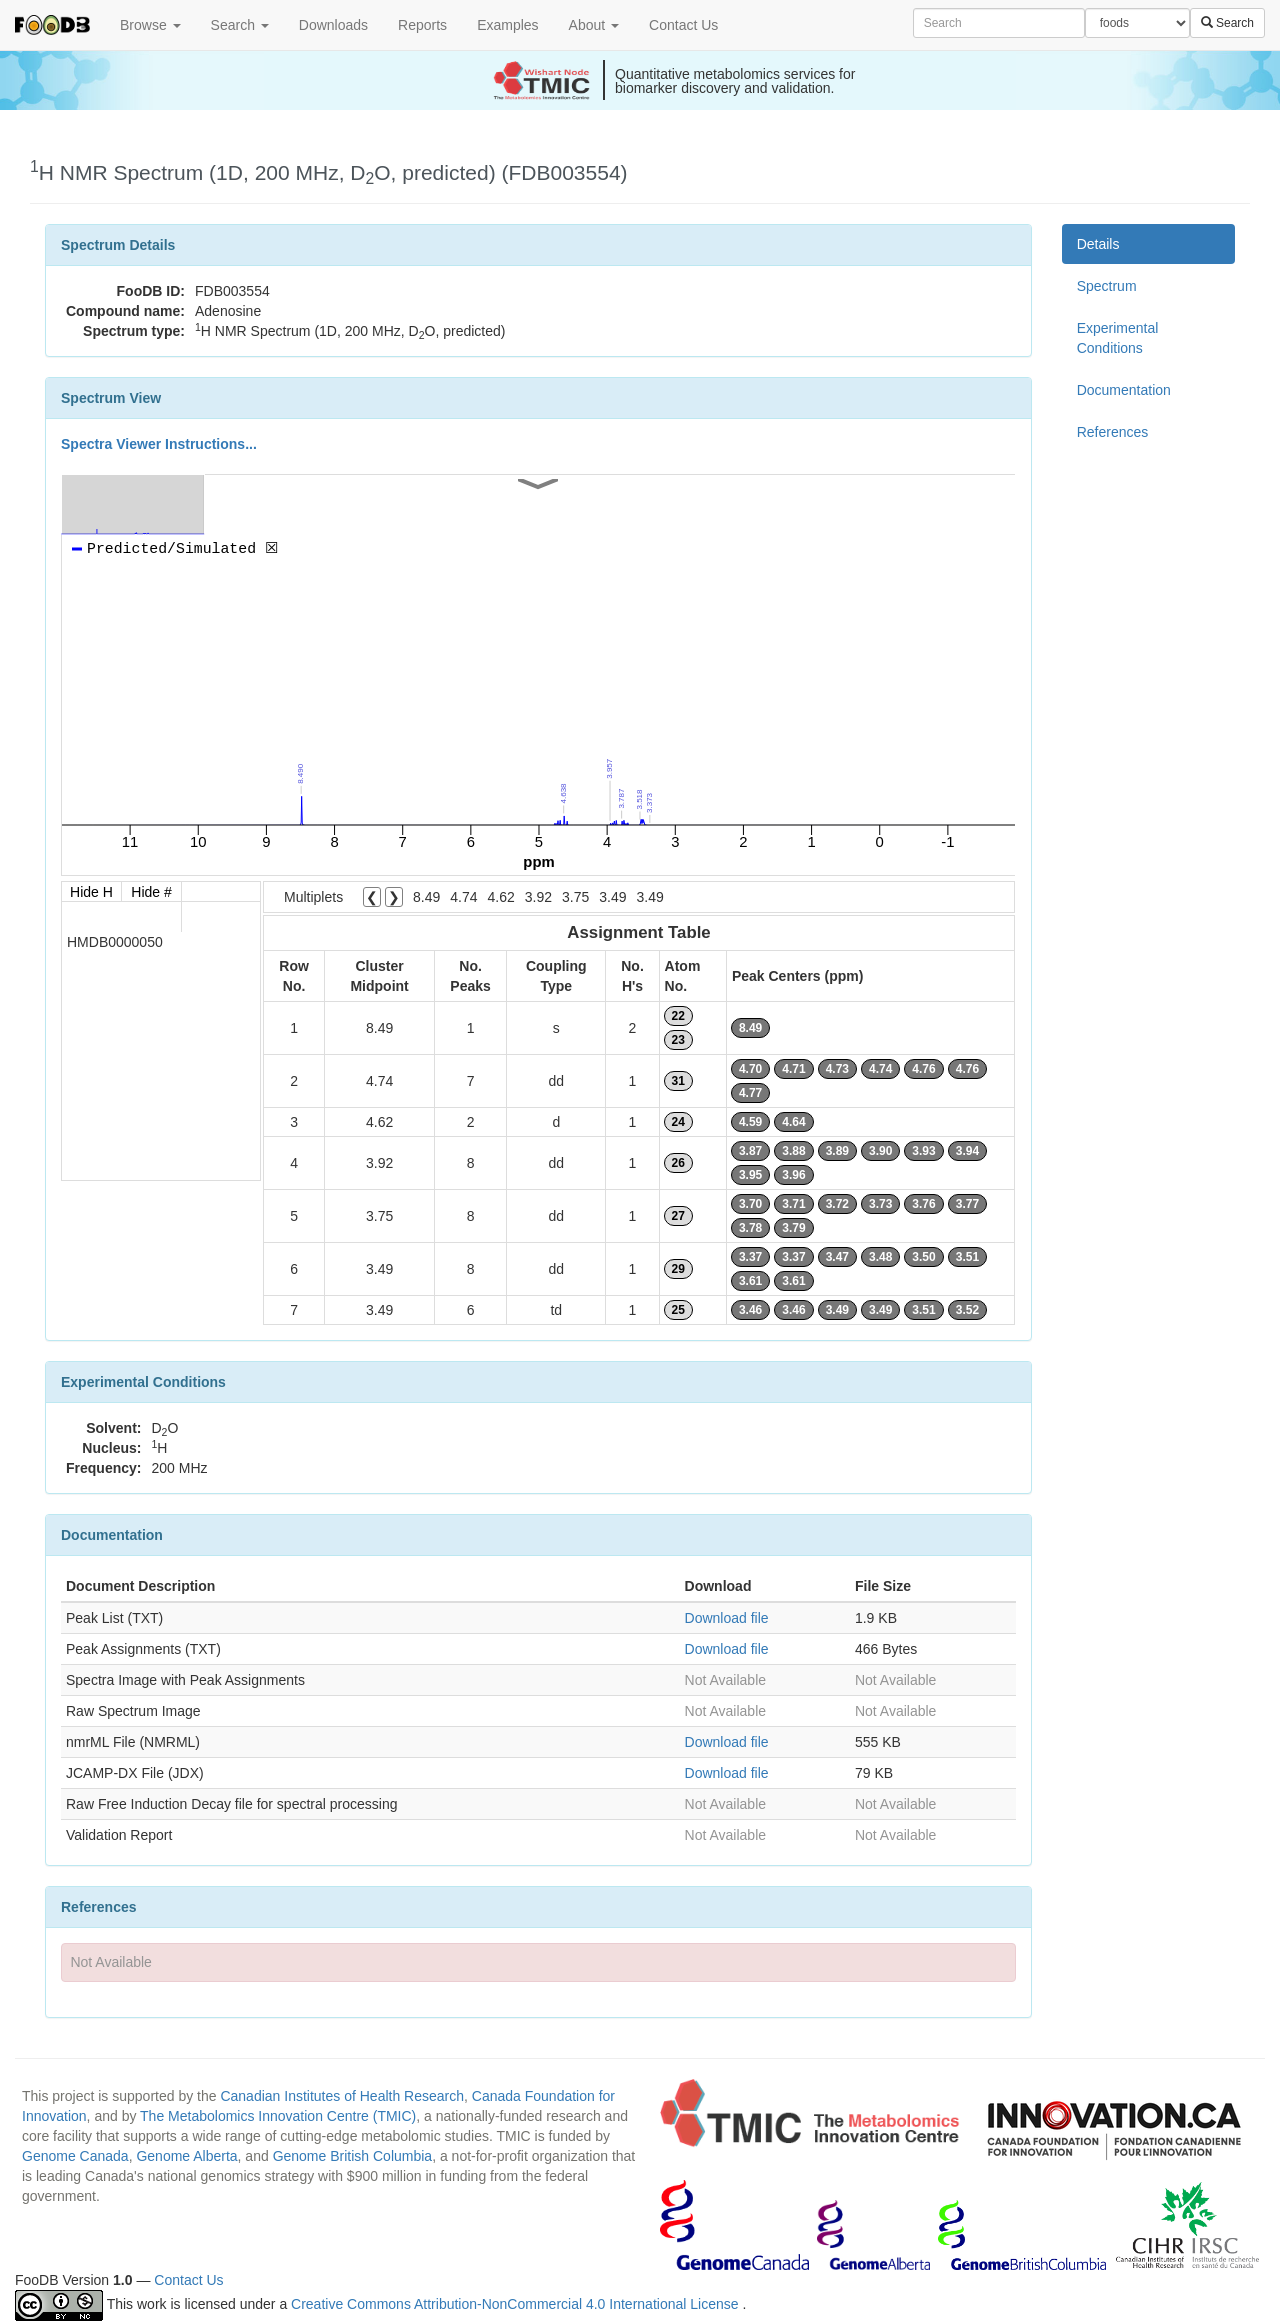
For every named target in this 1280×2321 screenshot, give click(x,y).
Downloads (333, 25)
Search (240, 25)
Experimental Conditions (1118, 338)
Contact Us (683, 25)
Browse (150, 25)
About (594, 25)
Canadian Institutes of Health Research (342, 2096)
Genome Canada (75, 2156)
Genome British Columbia (353, 2156)
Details (1098, 244)
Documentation (1124, 390)
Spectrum (1107, 286)
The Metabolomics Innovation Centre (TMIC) (278, 2116)
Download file (727, 1618)
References (1113, 432)
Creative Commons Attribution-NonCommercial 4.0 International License (516, 2304)
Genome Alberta (186, 2156)
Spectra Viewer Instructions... (159, 444)
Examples (507, 25)
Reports (422, 25)
